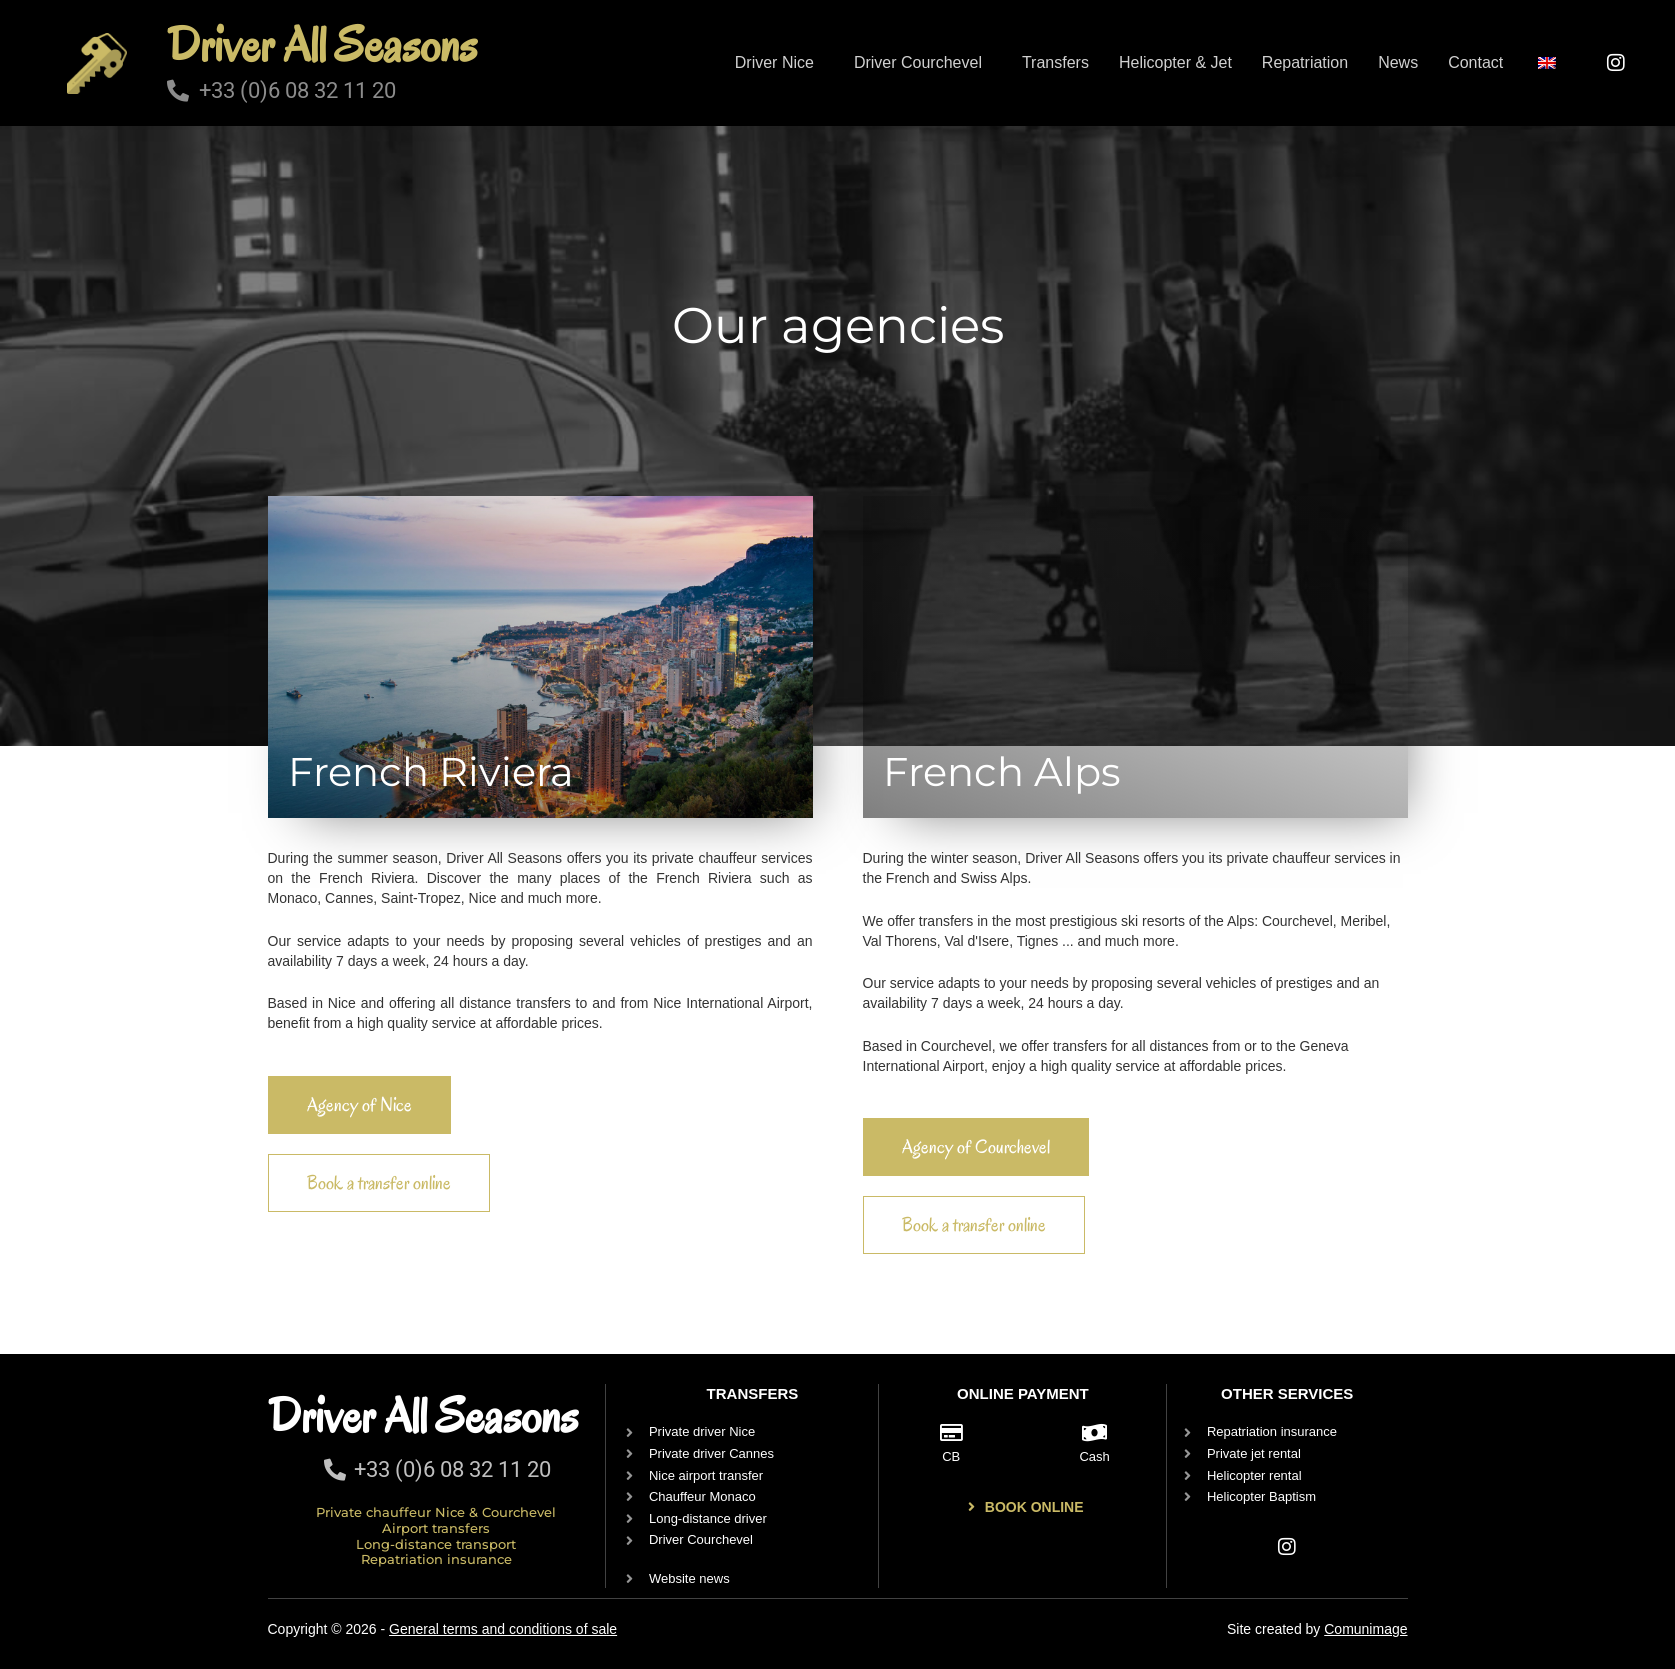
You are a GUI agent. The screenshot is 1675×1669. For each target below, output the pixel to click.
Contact (1475, 62)
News (1398, 62)
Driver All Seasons (322, 45)
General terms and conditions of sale (503, 1629)
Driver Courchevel (918, 62)
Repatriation (1305, 62)
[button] (779, 63)
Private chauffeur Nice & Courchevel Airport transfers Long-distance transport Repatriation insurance (436, 1535)
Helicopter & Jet (1175, 62)
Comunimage (1365, 1629)
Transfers (1055, 62)
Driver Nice (774, 62)
